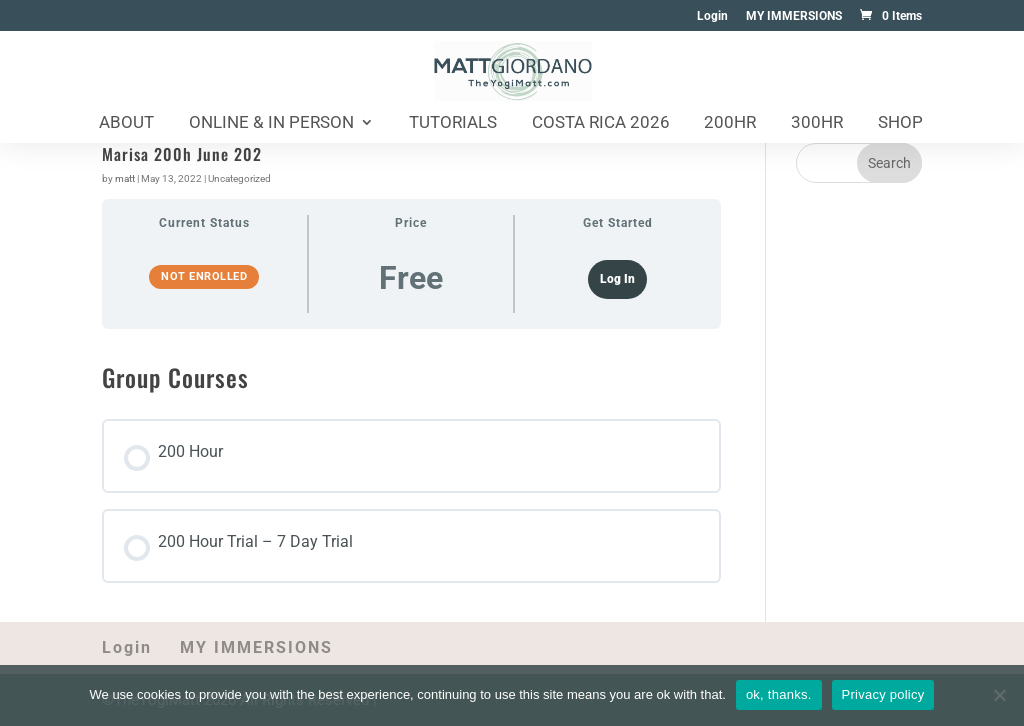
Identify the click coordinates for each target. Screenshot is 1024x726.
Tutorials (453, 123)
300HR (817, 123)
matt (125, 178)
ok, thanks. (779, 694)
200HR (730, 123)
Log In (617, 279)
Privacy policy (883, 694)
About (126, 123)
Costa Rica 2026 (601, 123)
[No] (999, 695)
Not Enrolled (204, 276)
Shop (900, 123)
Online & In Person (271, 123)
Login (712, 16)
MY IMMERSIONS (794, 16)
